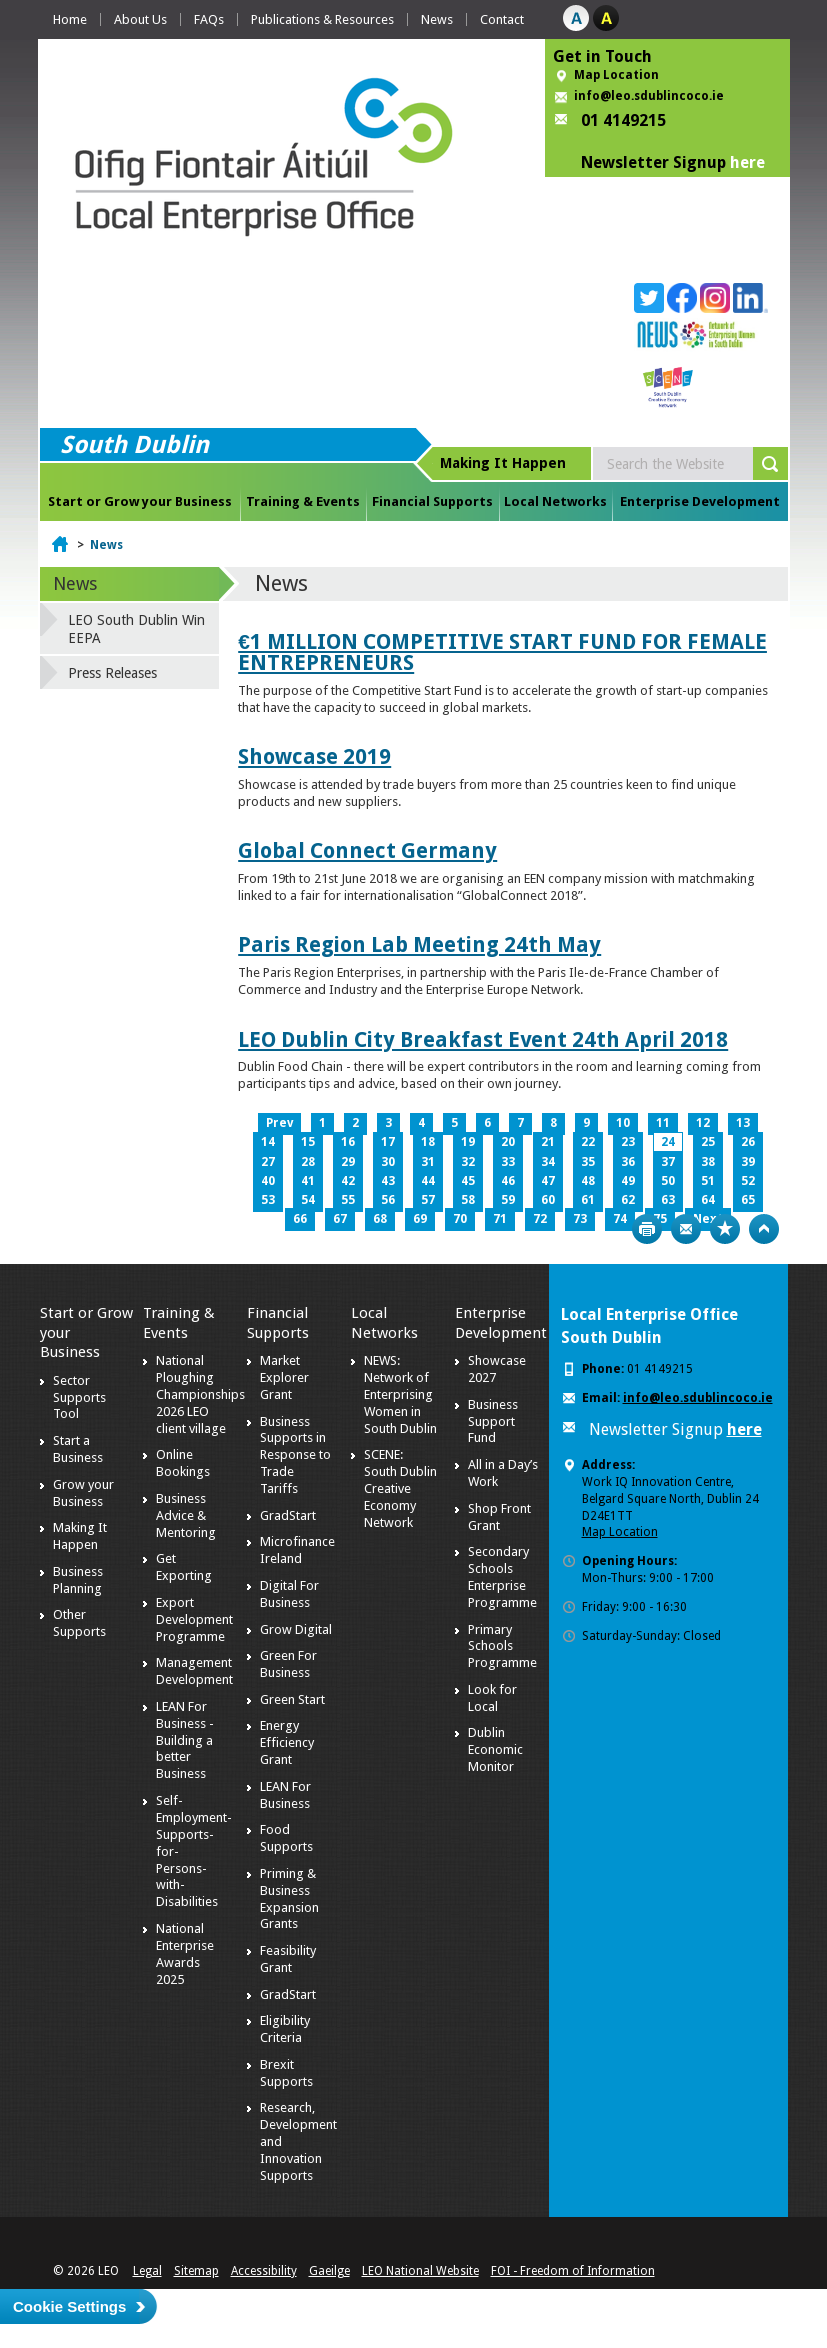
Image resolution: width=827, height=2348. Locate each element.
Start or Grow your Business (140, 501)
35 (588, 1162)
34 (548, 1162)
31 (428, 1162)
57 (428, 1200)
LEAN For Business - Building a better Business (185, 1740)
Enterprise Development (700, 501)
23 (628, 1142)
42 (348, 1181)
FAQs (209, 19)
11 (663, 1123)
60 (548, 1200)
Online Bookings (183, 1463)
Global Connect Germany (367, 850)
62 (628, 1200)
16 (348, 1142)
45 (468, 1181)
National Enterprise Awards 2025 (185, 1954)
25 (708, 1142)
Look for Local (492, 1698)
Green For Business (288, 1664)
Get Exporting (184, 1567)
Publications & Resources (322, 19)
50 (668, 1181)
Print (647, 1229)
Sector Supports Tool (79, 1397)
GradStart (288, 1515)
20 (508, 1142)
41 (308, 1181)
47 (548, 1181)
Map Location (616, 75)
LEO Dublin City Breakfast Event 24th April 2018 (483, 1039)
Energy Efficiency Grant (287, 1742)
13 (743, 1123)
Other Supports (79, 1623)
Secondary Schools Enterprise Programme (502, 1577)
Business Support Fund (493, 1421)
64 (708, 1200)
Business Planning (78, 1580)
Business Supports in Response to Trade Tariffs (295, 1455)
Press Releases (112, 673)
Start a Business (78, 1449)
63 (668, 1200)
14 (268, 1142)
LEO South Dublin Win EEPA (136, 629)
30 (388, 1162)
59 (508, 1200)
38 (708, 1162)
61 (588, 1200)
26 (748, 1142)
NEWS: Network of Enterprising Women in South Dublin (400, 1394)
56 (388, 1200)
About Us (140, 19)
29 (348, 1162)
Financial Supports (432, 501)
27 (268, 1162)
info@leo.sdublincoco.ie (649, 96)
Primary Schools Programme (502, 1646)
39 (748, 1162)
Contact (502, 19)
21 (548, 1142)
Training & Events (303, 501)
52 (748, 1181)
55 (348, 1200)
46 (508, 1181)
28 (308, 1162)
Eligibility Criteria (285, 2029)
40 (268, 1181)
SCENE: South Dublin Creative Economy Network (400, 1488)
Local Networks (555, 501)
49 (628, 1181)
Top (764, 1229)
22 (588, 1142)
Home (70, 19)
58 (468, 1200)
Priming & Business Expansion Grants (289, 1899)
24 (668, 1142)
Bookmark (725, 1229)
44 (428, 1181)
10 (623, 1123)
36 (628, 1162)
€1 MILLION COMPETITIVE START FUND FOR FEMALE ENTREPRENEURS (502, 652)
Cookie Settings (69, 2306)
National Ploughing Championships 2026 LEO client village (200, 1394)
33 (508, 1162)
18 (428, 1142)
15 (308, 1142)
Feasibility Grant (288, 1959)
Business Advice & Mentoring (186, 1515)
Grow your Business (83, 1493)
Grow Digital (296, 1629)
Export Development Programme (194, 1619)
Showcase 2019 (314, 756)
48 (588, 1181)
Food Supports (286, 1838)
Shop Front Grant (499, 1517)
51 (708, 1181)
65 (748, 1200)
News (437, 19)
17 (388, 1142)
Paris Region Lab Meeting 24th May (419, 944)
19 (468, 1142)
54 (308, 1200)
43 (388, 1181)
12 (703, 1123)
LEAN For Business (285, 1795)
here (747, 162)
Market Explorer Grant (284, 1377)
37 (668, 1162)
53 (268, 1200)
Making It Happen (80, 1536)
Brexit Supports (286, 2073)
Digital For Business (289, 1594)
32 (468, 1162)
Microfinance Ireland (297, 1550)
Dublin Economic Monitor (495, 1749)
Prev (279, 1123)
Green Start (292, 1699)
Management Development (194, 1671)
